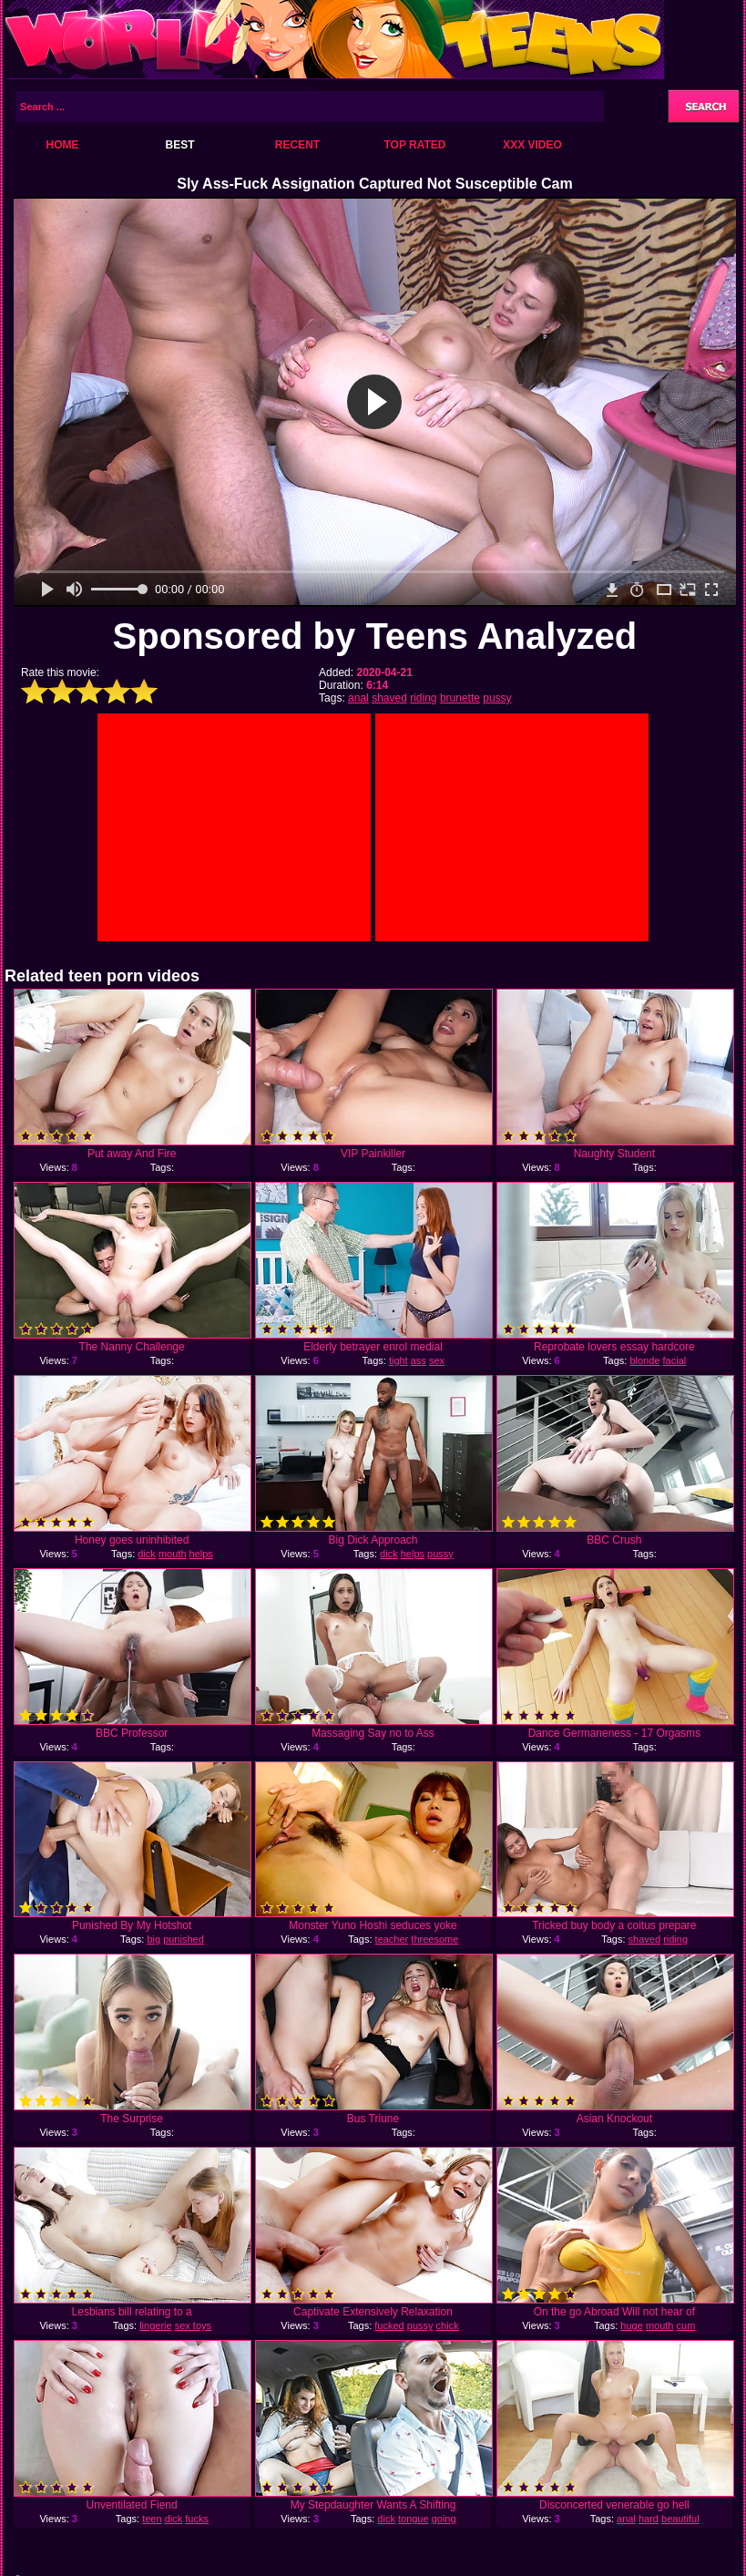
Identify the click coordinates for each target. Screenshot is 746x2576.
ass (418, 1360)
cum (686, 2325)
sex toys (193, 2325)
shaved (389, 698)
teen (151, 2518)
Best (179, 145)
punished (183, 1939)
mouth (172, 1553)
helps (201, 1553)
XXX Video (532, 145)
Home (62, 145)
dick (147, 1553)
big (153, 1939)
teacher (392, 1939)
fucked (389, 2325)
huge (631, 2325)
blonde (644, 1360)
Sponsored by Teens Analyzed (375, 636)
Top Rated (414, 145)
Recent (297, 145)
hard (649, 2518)
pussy (497, 698)
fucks (197, 2518)
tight (398, 1360)
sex (437, 1360)
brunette (460, 698)
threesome (434, 1939)
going (444, 2518)
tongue (413, 2518)
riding (423, 698)
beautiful (680, 2518)
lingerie (155, 2325)
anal (358, 698)
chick (447, 2325)
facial (675, 1360)
